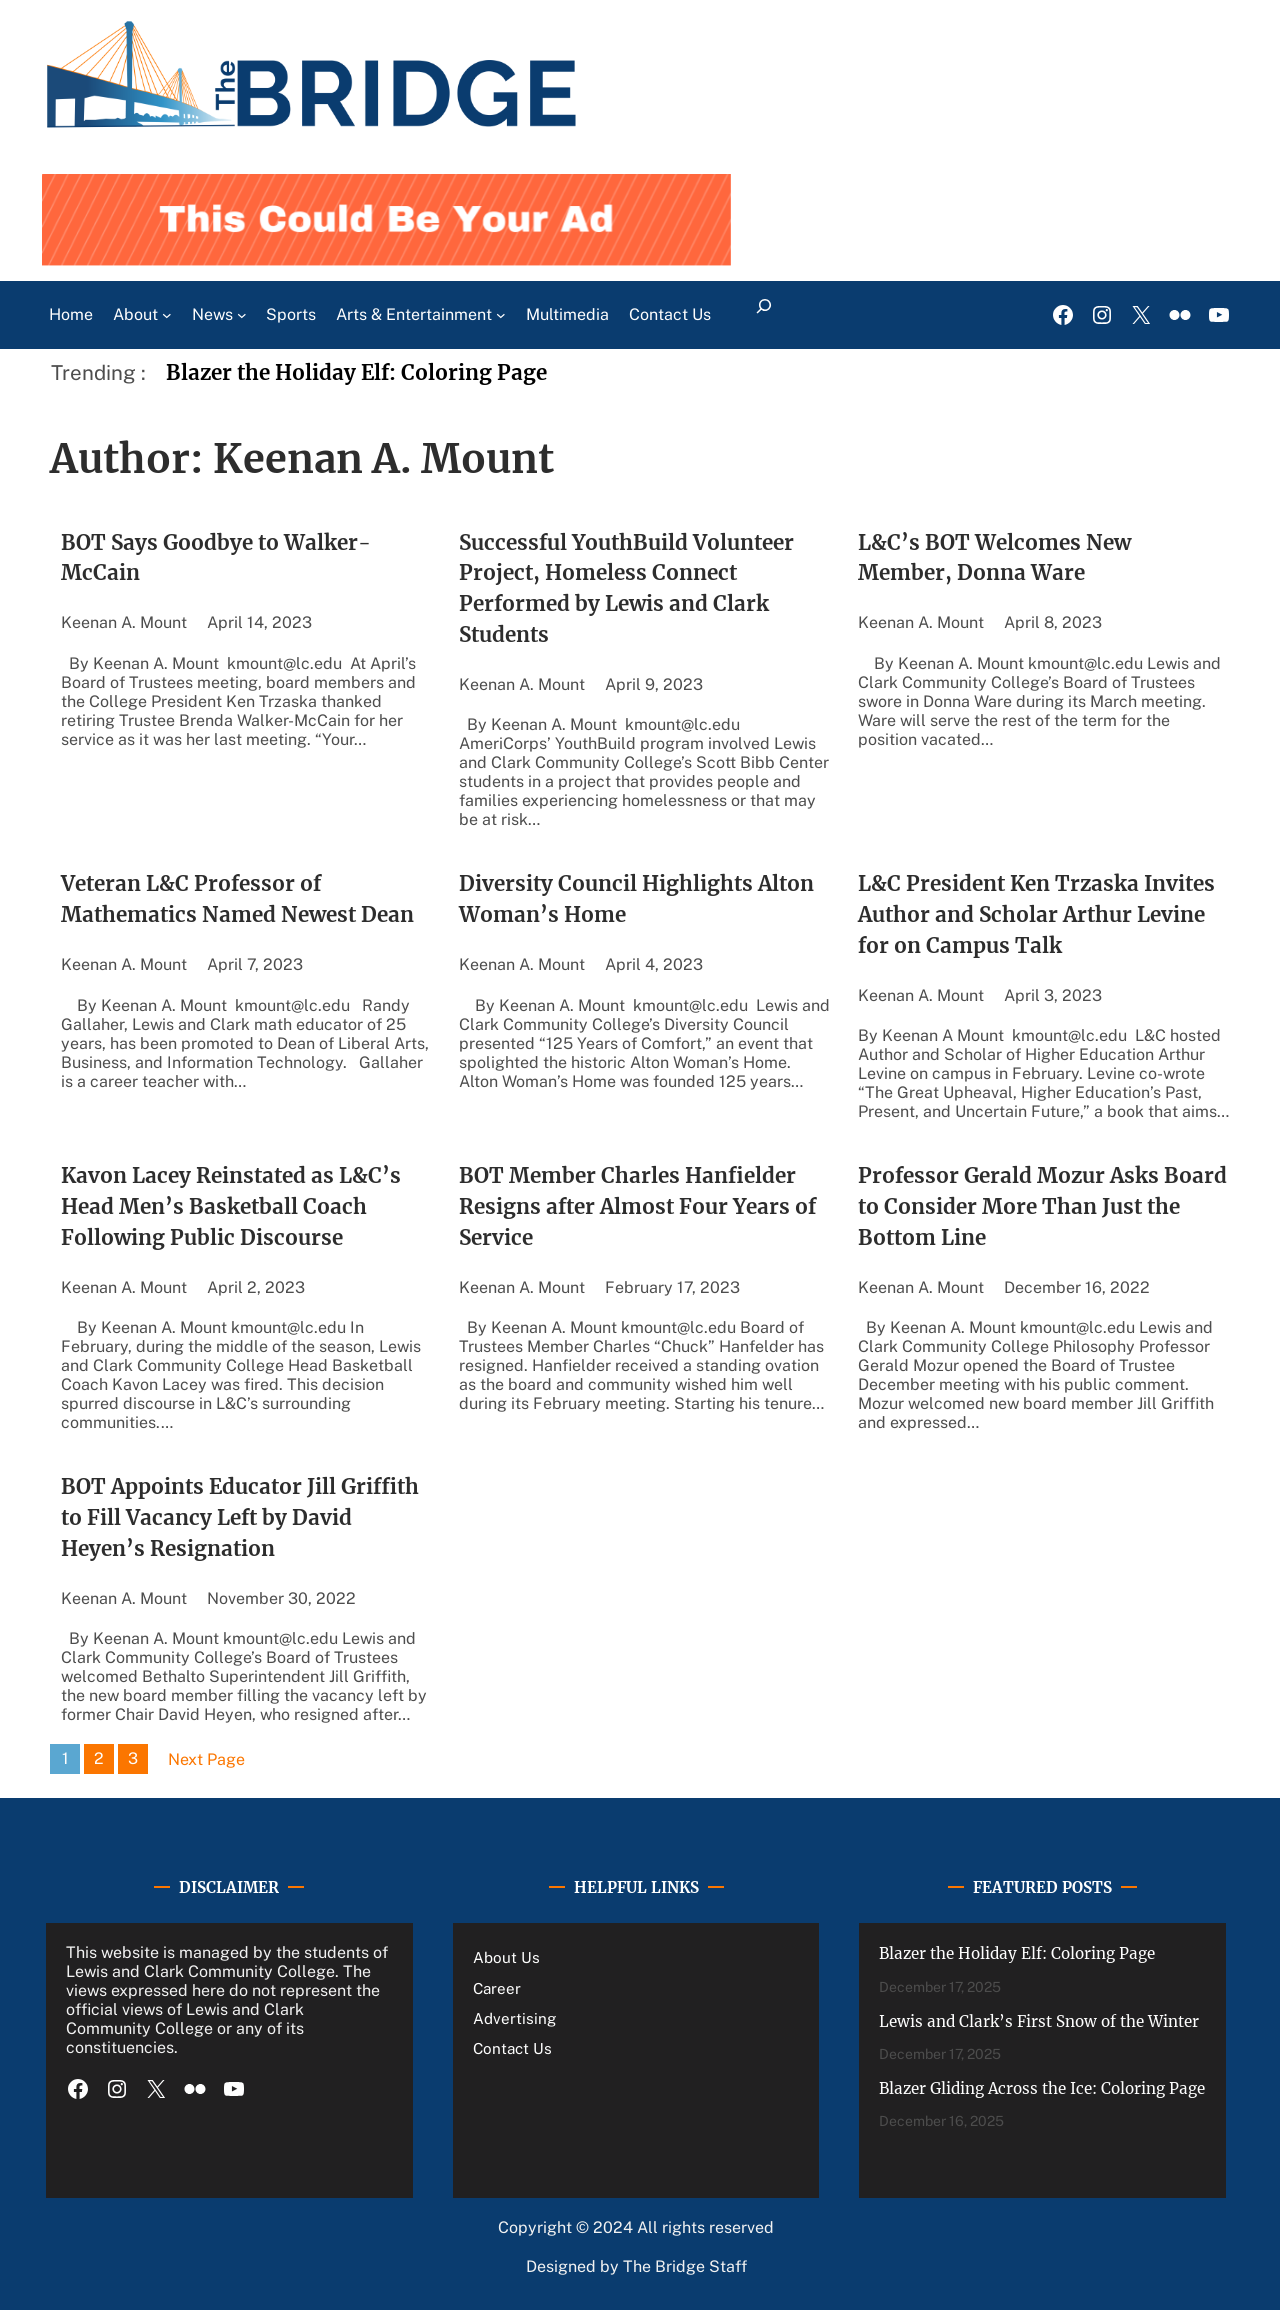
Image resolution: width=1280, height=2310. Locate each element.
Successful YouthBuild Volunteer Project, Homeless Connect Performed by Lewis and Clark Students (626, 589)
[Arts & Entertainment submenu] (501, 315)
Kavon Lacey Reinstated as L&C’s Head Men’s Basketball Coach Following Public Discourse (231, 1207)
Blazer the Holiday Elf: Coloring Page (356, 373)
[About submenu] (167, 315)
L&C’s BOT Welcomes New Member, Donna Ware (994, 558)
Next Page (206, 1759)
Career (497, 1988)
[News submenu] (242, 315)
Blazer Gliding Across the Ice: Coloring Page (1042, 2088)
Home (71, 314)
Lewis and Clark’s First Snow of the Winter (1039, 2021)
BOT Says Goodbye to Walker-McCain (216, 558)
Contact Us (512, 2048)
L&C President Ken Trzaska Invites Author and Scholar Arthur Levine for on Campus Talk (1036, 915)
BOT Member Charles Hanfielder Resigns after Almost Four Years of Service (637, 1207)
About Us (506, 1957)
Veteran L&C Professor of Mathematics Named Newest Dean (237, 899)
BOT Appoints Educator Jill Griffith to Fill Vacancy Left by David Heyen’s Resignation (240, 1518)
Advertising (514, 2018)
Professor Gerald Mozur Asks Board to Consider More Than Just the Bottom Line (1042, 1207)
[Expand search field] (763, 315)
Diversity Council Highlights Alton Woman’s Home (636, 899)
